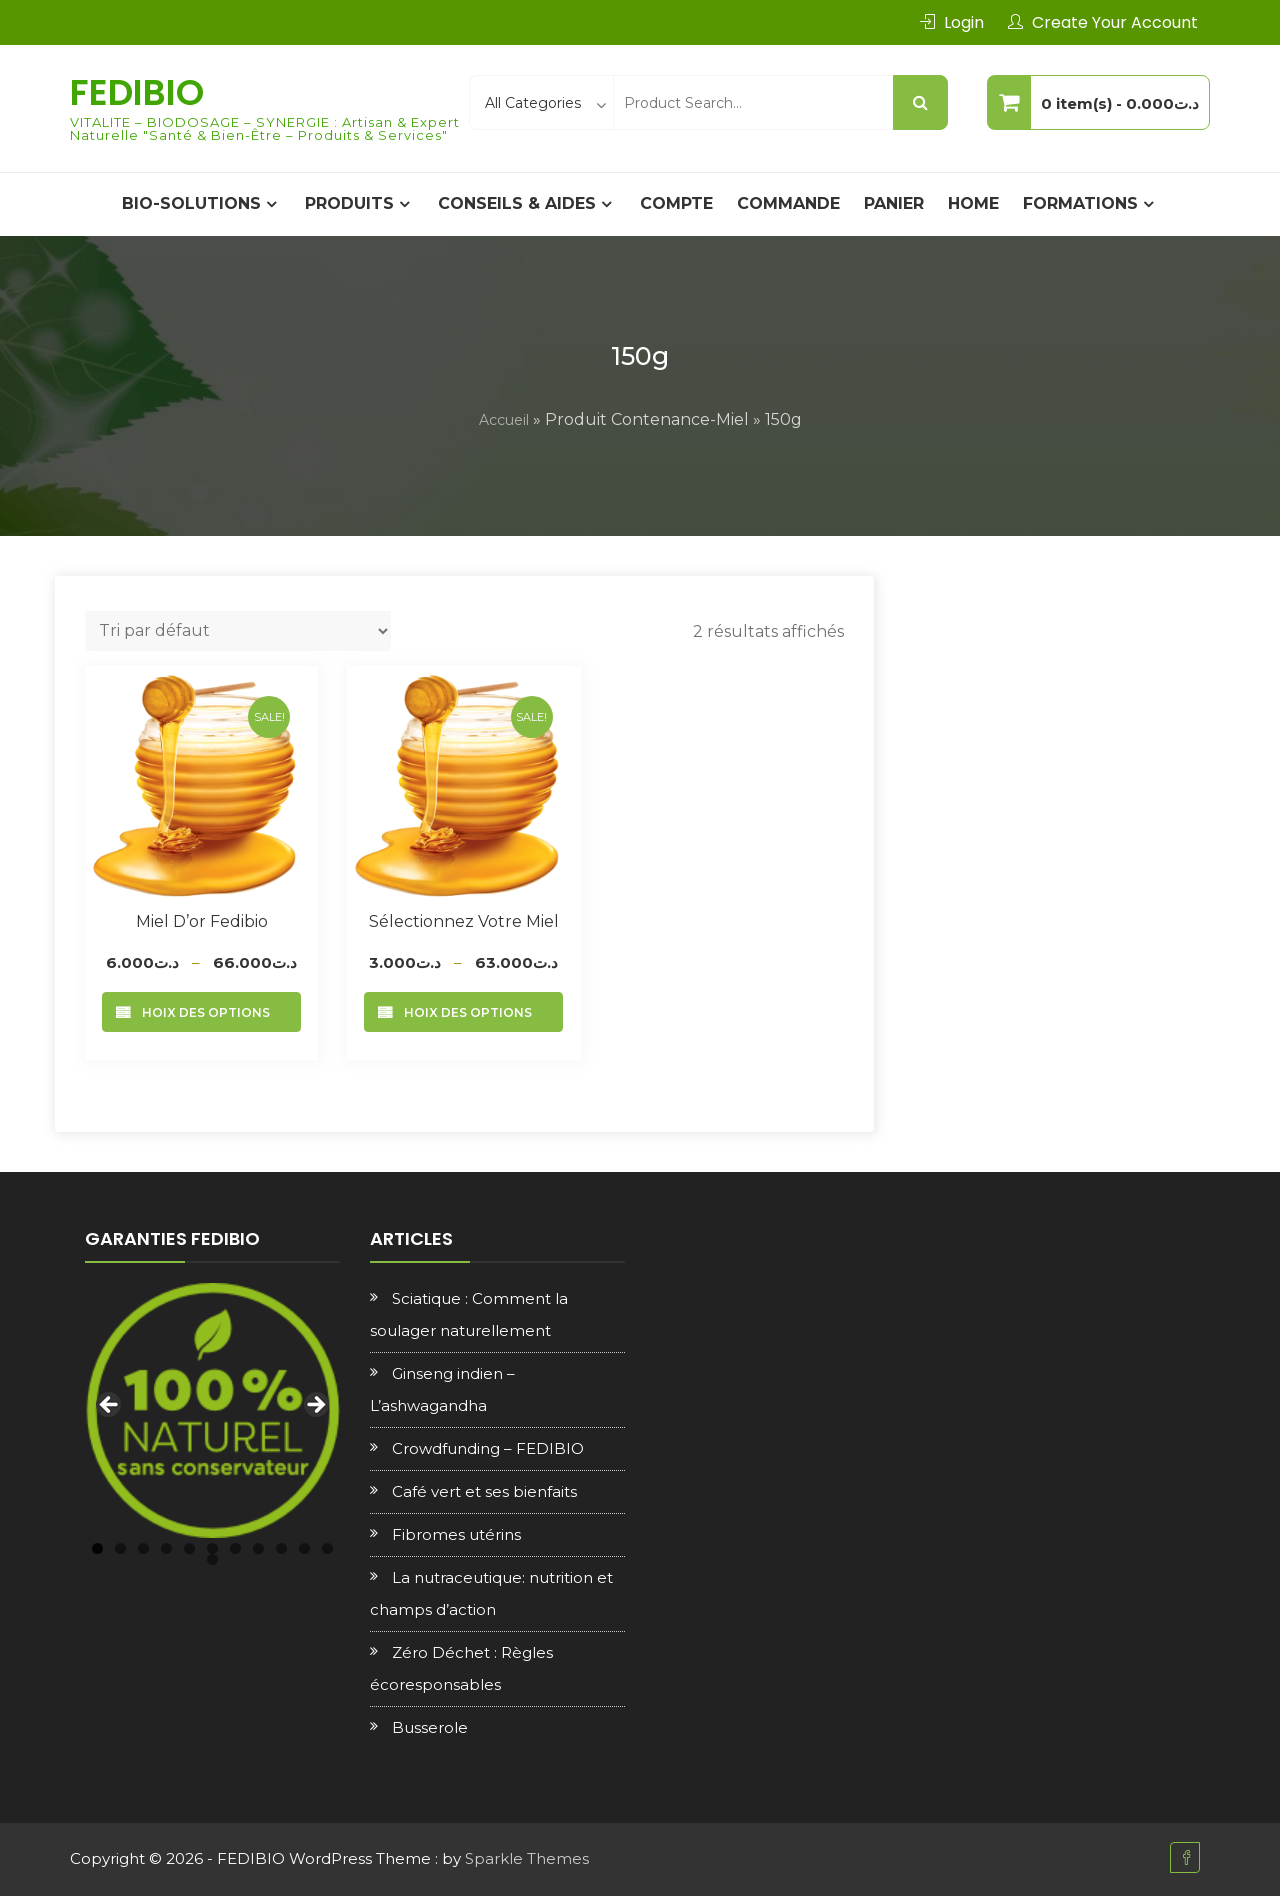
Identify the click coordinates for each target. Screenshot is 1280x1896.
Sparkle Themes (527, 1858)
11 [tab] (327, 1548)
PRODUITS (349, 203)
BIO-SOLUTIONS (191, 203)
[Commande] (238, 631)
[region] (212, 1410)
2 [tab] (120, 1548)
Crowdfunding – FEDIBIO (488, 1448)
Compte (676, 203)
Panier (894, 203)
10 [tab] (304, 1548)
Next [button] (315, 1406)
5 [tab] (189, 1548)
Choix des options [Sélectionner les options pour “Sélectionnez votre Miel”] (463, 1012)
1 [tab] (97, 1548)
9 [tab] (281, 1548)
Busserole (430, 1727)
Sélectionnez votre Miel (464, 921)
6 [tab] (212, 1548)
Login (964, 22)
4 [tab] (166, 1548)
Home (973, 203)
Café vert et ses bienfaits (484, 1491)
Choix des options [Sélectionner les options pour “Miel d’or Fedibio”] (201, 1012)
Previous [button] (110, 1406)
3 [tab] (143, 1548)
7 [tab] (235, 1548)
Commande (788, 203)
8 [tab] (258, 1548)
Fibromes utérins (456, 1534)
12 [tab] (212, 1559)
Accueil (504, 420)
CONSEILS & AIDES (517, 203)
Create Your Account (1115, 22)
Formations (1080, 203)
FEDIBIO (137, 92)
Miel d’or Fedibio (202, 921)
